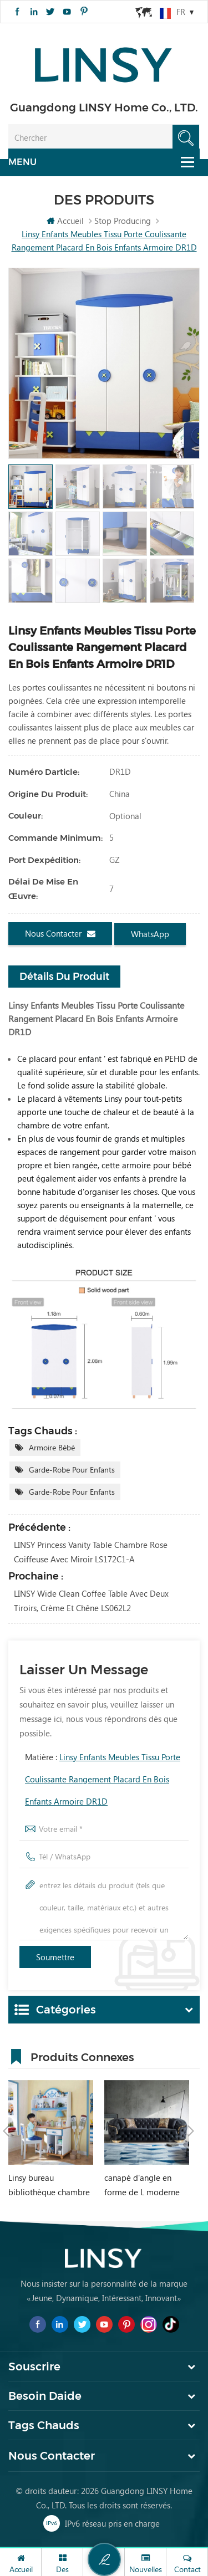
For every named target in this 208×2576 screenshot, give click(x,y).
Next (190, 2131)
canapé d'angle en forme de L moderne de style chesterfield (142, 2185)
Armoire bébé (52, 1447)
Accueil (65, 220)
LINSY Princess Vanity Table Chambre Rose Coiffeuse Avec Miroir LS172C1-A (91, 1552)
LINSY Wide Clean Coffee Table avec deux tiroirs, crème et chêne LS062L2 (91, 1600)
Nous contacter (60, 934)
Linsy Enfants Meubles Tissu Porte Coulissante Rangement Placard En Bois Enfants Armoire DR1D (102, 1779)
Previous (6, 2131)
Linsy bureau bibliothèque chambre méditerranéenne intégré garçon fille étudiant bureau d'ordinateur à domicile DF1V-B (49, 2185)
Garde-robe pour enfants (72, 1469)
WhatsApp (150, 933)
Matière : (102, 1779)
